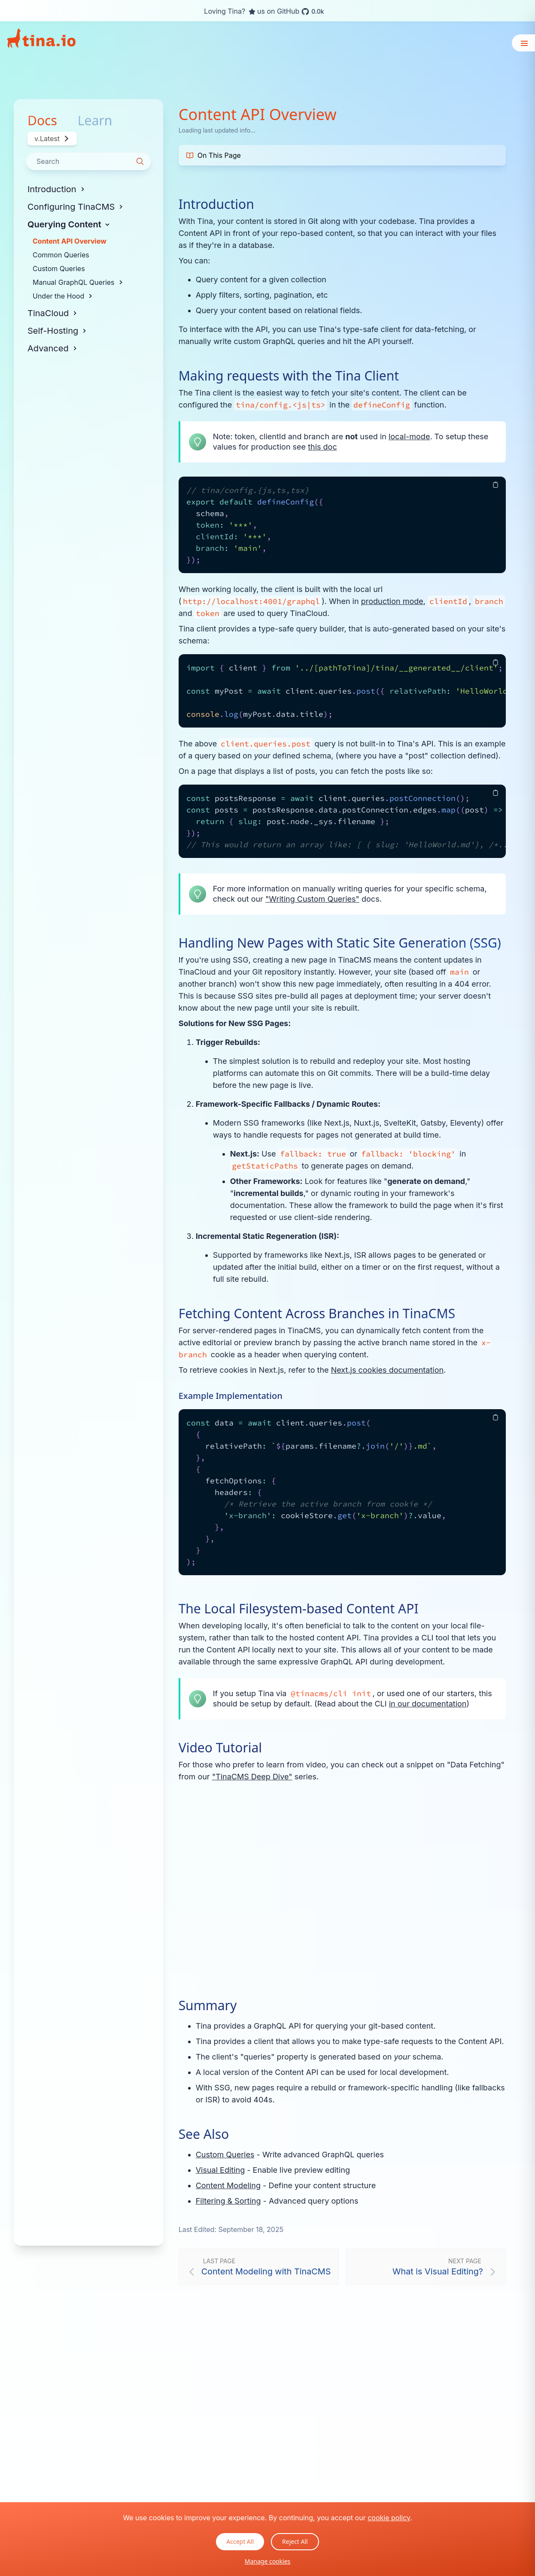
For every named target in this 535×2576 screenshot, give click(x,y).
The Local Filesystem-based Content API (299, 1608)
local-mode (409, 436)
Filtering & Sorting (228, 2200)
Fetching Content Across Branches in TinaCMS (317, 1313)
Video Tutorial (220, 1747)
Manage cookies (268, 2561)
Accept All (240, 2541)
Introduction (216, 204)
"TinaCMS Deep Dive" (252, 1776)
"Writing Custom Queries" (312, 898)
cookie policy (389, 2517)
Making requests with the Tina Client (289, 376)
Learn (95, 121)
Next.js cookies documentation (387, 1369)
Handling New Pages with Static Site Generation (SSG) (340, 943)
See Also (204, 2134)
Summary (208, 2005)
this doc (322, 446)
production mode (392, 601)
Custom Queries (225, 2154)
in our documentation (428, 1703)
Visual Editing (220, 2169)
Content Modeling (228, 2185)
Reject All (295, 2541)
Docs (42, 121)
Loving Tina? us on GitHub (264, 11)
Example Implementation (231, 1395)
